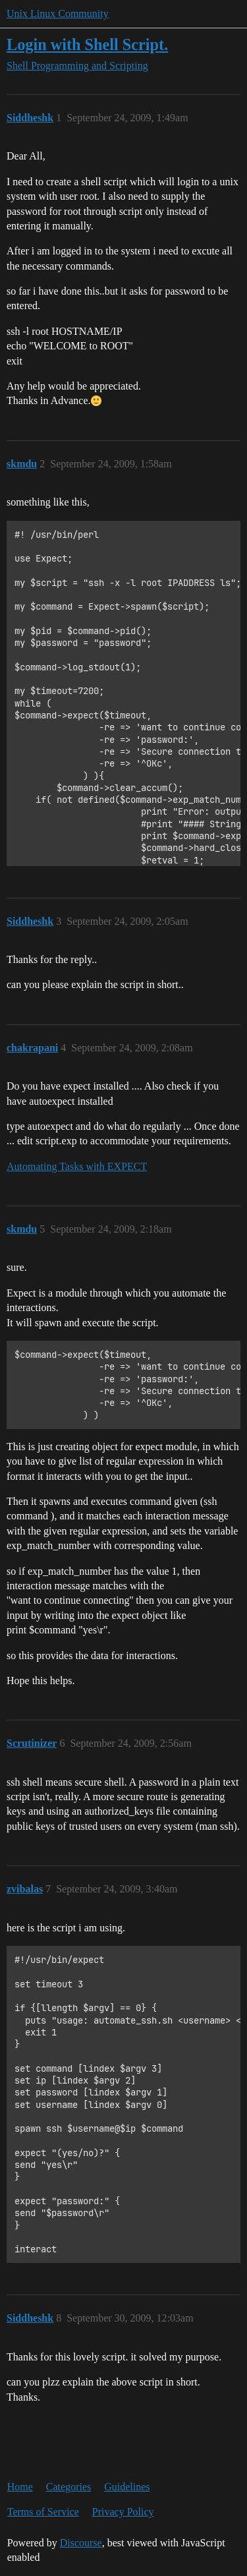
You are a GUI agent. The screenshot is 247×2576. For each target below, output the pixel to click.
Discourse (81, 2542)
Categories (68, 2486)
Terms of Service (43, 2511)
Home (20, 2486)
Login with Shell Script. (87, 44)
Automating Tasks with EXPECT (77, 1166)
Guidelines (127, 2486)
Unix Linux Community (58, 13)
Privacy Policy (123, 2511)
